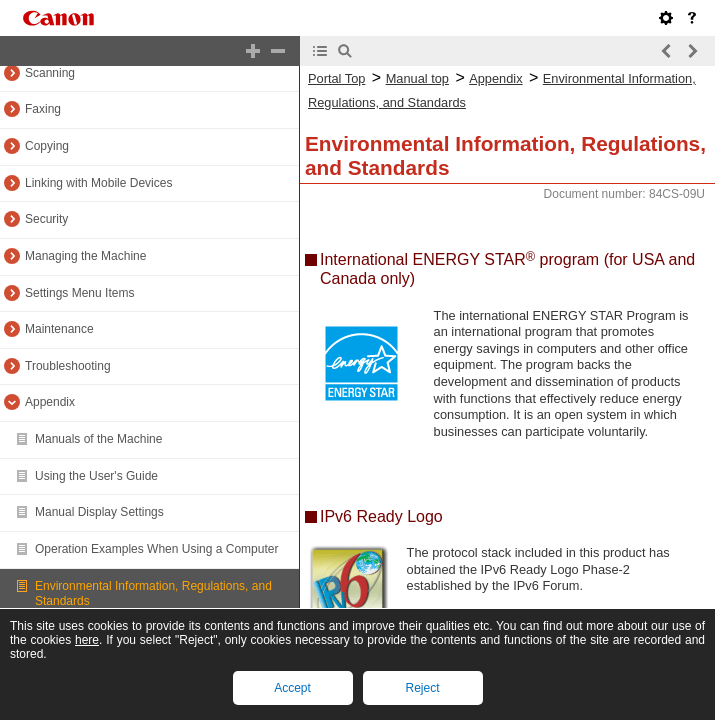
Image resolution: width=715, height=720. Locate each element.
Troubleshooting (68, 366)
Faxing (43, 109)
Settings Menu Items (79, 293)
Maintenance (59, 329)
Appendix (50, 402)
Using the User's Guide (96, 476)
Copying (47, 146)
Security (46, 219)
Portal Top (336, 78)
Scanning (50, 73)
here (87, 640)
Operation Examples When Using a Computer (156, 549)
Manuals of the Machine (98, 439)
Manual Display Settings (99, 512)
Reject (422, 688)
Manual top (417, 78)
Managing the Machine (85, 256)
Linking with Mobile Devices (98, 183)
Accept (292, 688)
